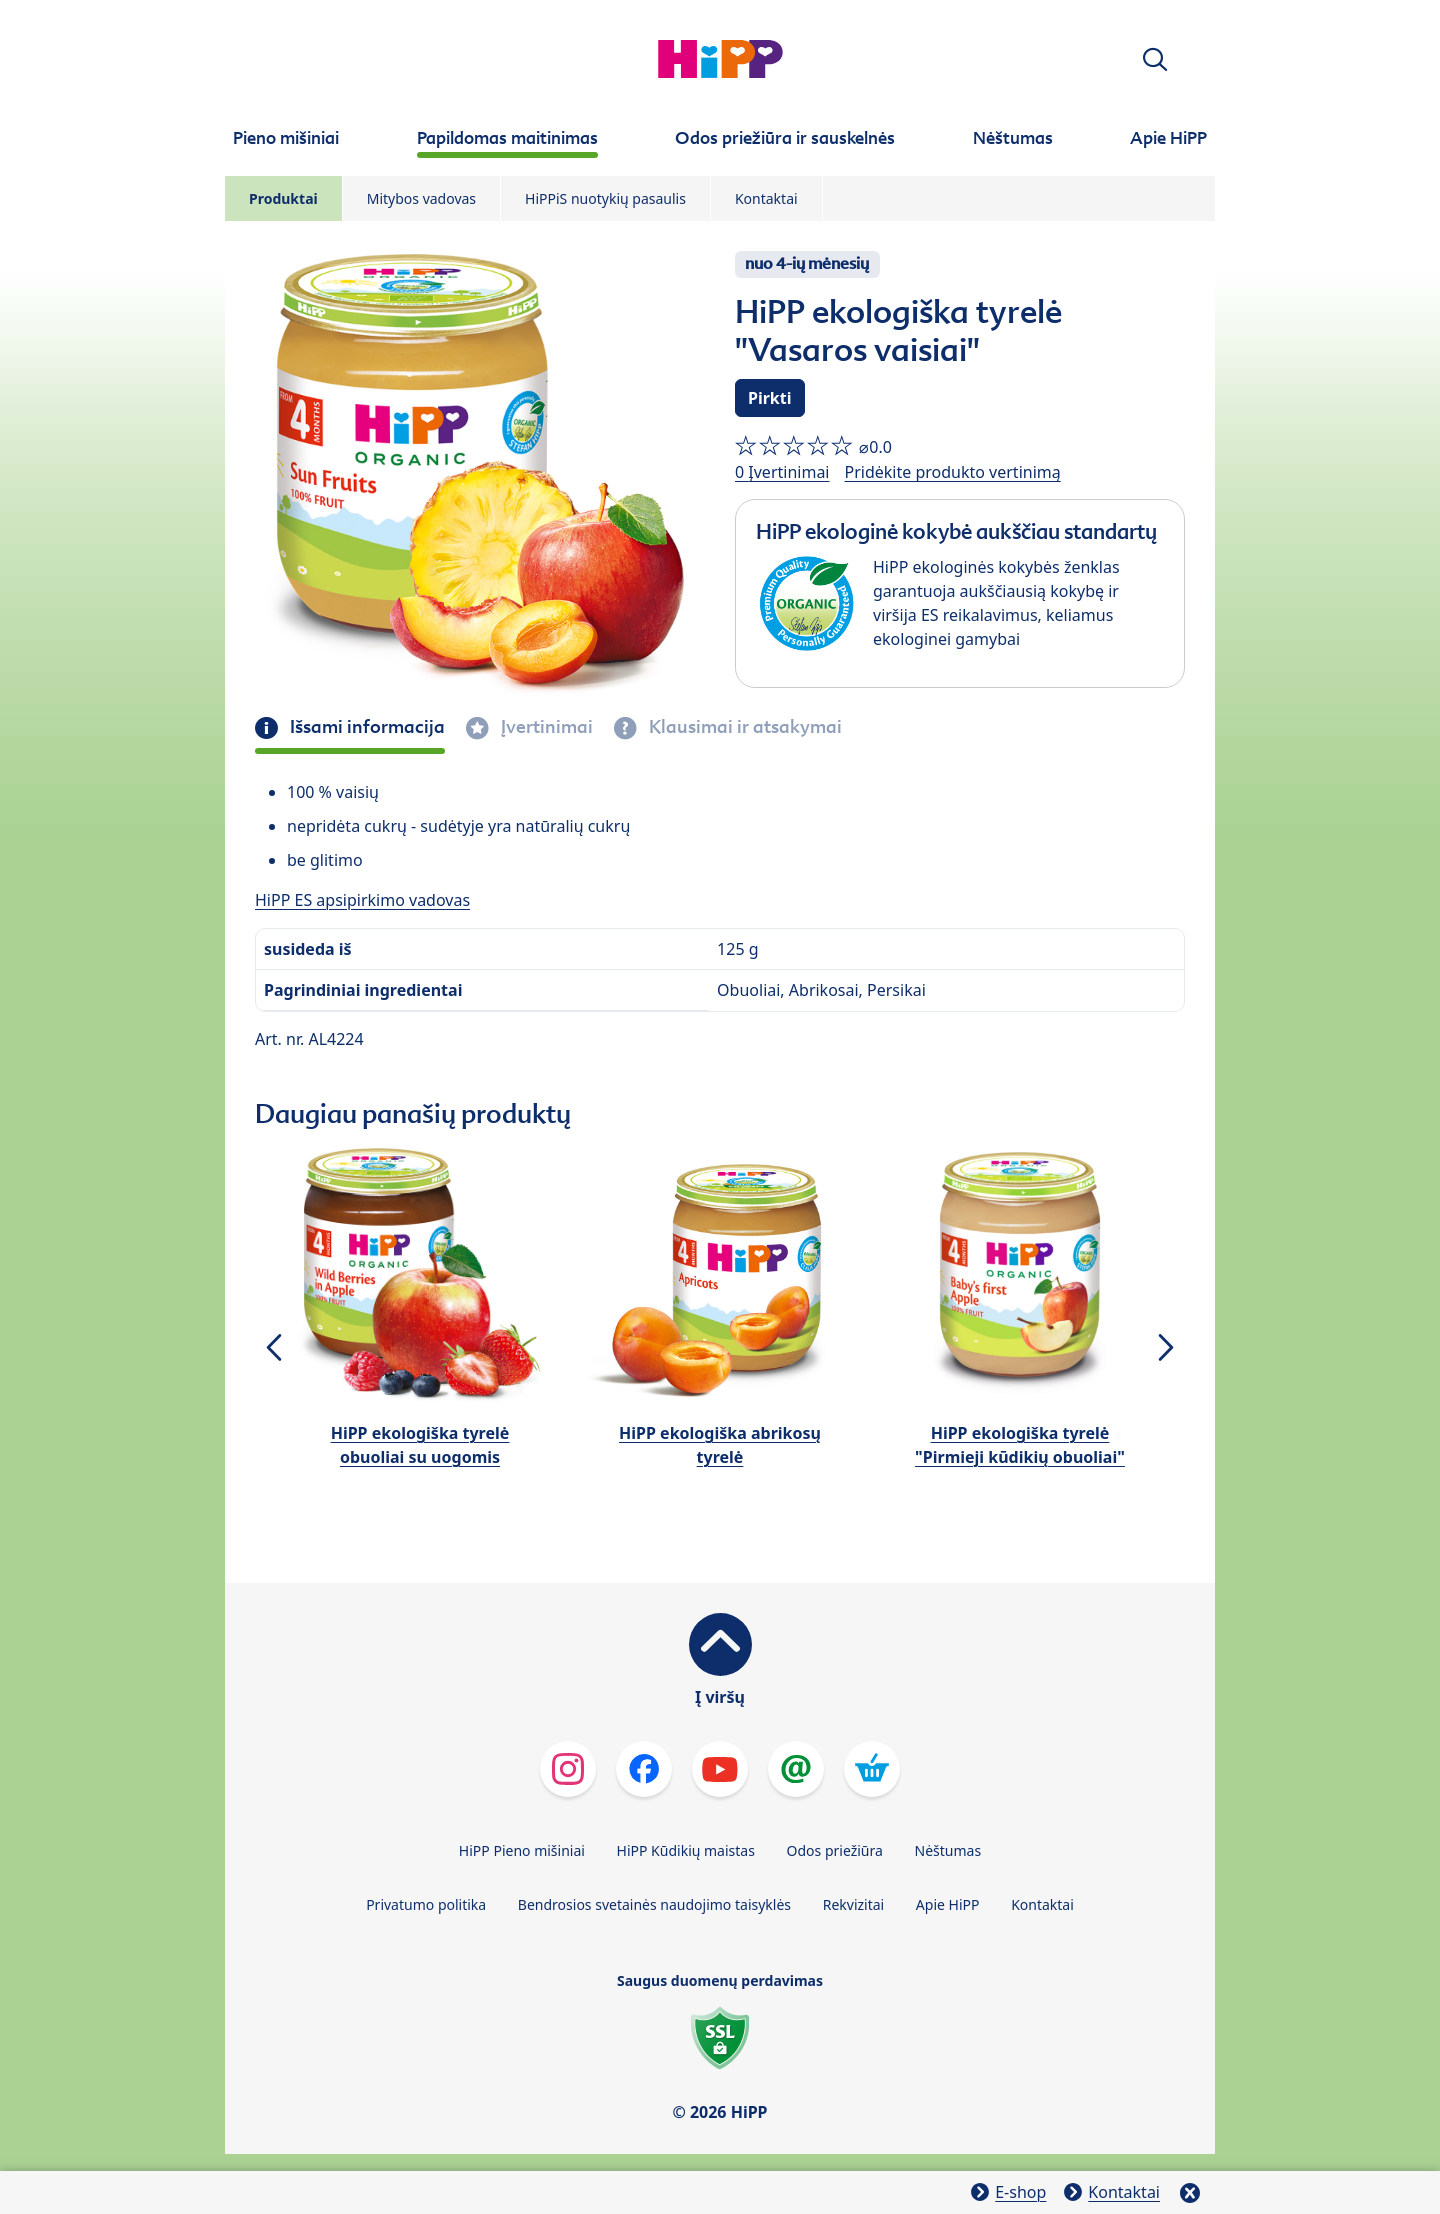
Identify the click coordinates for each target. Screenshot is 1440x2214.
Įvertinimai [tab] (545, 727)
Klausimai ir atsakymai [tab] (743, 727)
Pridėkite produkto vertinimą (952, 472)
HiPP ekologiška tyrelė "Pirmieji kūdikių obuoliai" (1020, 1445)
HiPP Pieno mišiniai (522, 1850)
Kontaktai (766, 198)
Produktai (283, 198)
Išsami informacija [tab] (365, 727)
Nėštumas (948, 1850)
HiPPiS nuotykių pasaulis (605, 198)
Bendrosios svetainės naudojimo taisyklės (654, 1904)
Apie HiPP (948, 1904)
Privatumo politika (426, 1904)
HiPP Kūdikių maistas (686, 1850)
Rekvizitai (854, 1904)
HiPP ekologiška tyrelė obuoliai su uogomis (420, 1445)
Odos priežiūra (835, 1850)
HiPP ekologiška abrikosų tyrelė (720, 1445)
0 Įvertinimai (782, 472)
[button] (1155, 59)
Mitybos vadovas (421, 198)
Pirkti (770, 398)
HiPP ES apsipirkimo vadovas (362, 900)
